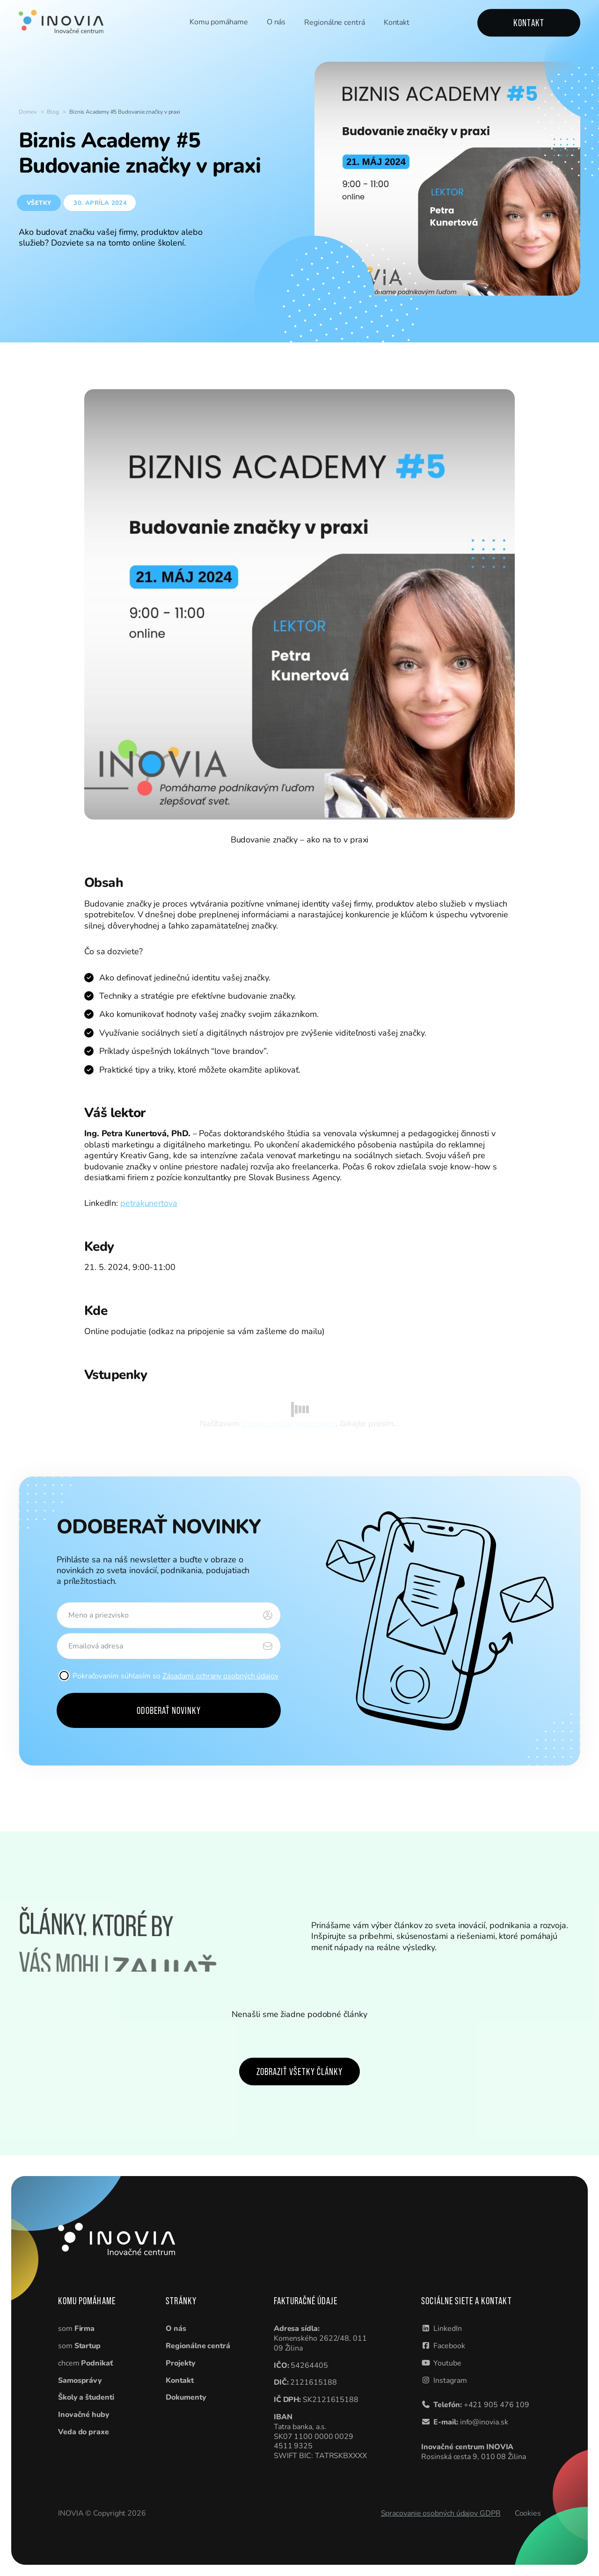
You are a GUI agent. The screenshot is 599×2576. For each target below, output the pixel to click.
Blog (53, 112)
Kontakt (396, 24)
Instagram (450, 2380)
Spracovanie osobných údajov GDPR (441, 2513)
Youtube (447, 2363)
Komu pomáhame (219, 22)
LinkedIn (447, 2328)
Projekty (180, 2363)
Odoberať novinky (169, 1710)
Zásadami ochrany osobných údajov (220, 1676)
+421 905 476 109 (497, 2405)
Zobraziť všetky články (299, 2071)
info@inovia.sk (484, 2422)
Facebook (449, 2346)
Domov (28, 112)
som (76, 2328)
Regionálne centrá (334, 23)
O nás (276, 23)
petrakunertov (146, 1203)
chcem (85, 2363)
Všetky (39, 203)
